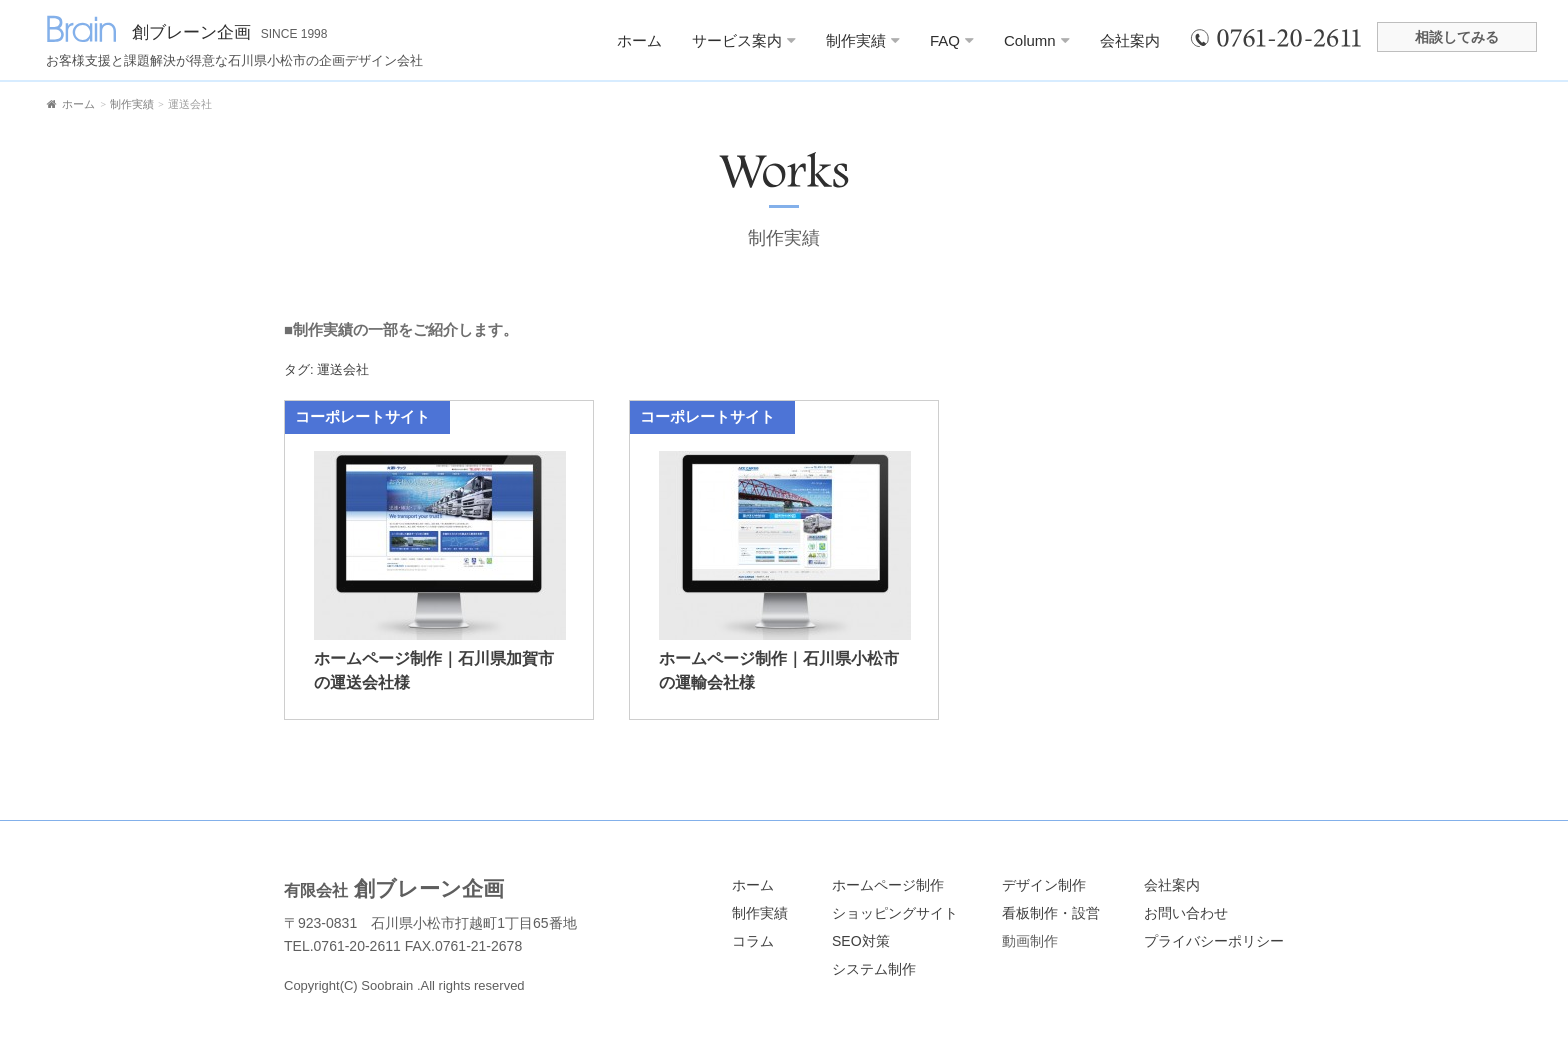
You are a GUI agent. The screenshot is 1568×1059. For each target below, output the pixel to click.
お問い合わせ (1186, 913)
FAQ (952, 40)
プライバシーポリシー (1214, 941)
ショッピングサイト (895, 913)
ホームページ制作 (888, 885)
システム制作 (874, 969)
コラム (753, 941)
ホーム (639, 40)
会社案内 (1130, 40)
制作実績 (863, 40)
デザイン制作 (1044, 885)
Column (1037, 40)
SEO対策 (861, 941)
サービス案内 (744, 40)
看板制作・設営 (1051, 913)
